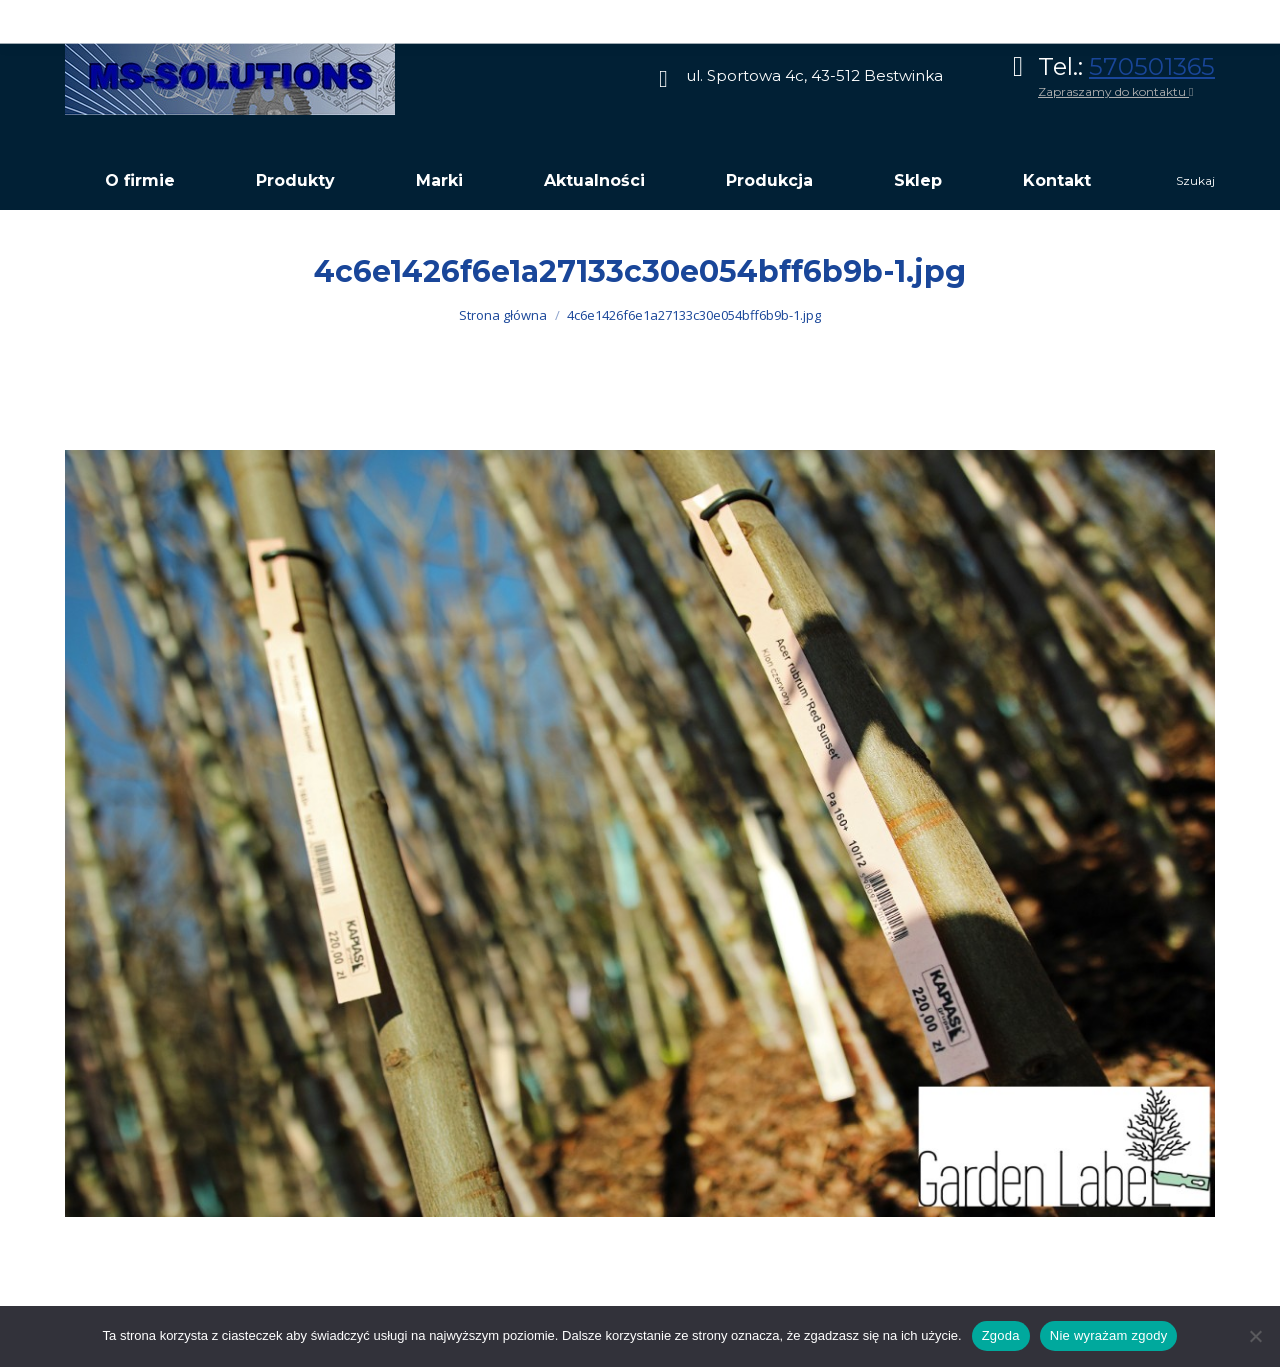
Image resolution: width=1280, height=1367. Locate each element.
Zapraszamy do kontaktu (1115, 91)
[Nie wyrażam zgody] (1255, 1336)
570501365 (1152, 66)
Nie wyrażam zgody (1109, 1335)
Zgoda (1001, 1335)
